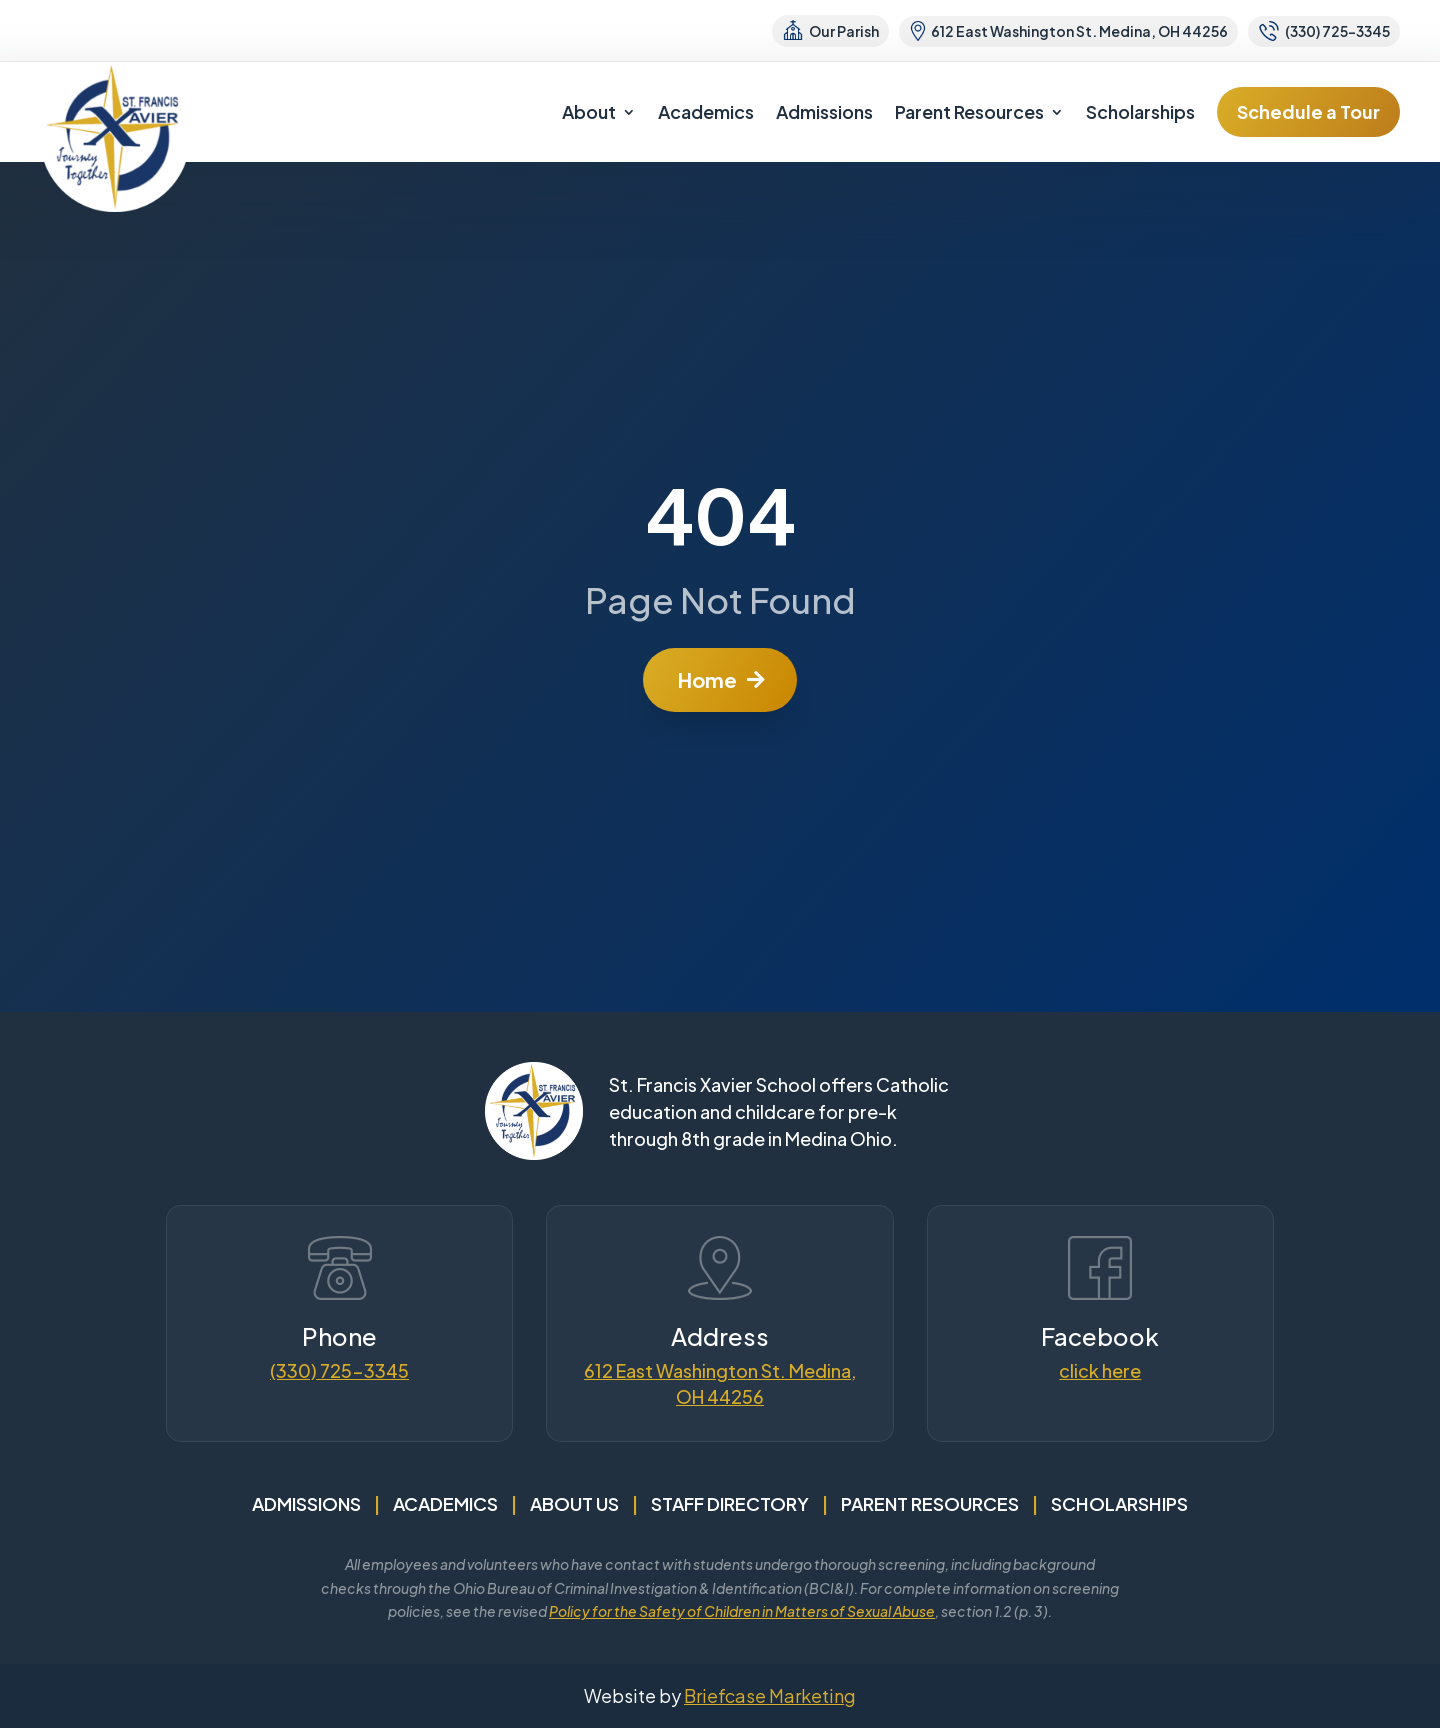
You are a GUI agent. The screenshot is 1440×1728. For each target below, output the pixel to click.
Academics (706, 111)
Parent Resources (969, 111)
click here (1100, 1370)
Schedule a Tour (1308, 111)
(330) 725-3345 (339, 1370)
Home (707, 679)
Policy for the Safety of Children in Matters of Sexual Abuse (742, 1611)
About (589, 111)
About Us (574, 1503)
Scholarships (1140, 111)
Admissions (824, 111)
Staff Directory (730, 1503)
